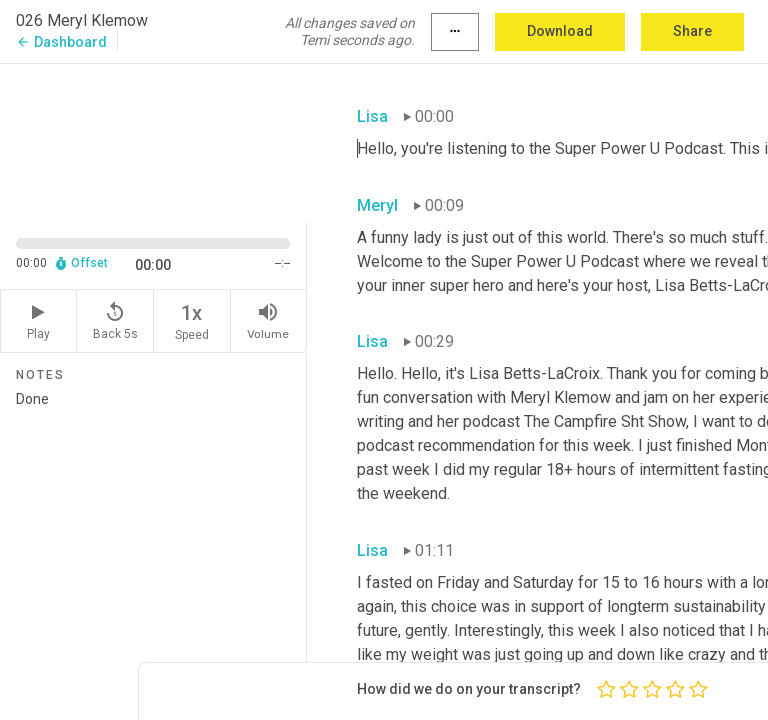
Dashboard (61, 42)
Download (560, 31)
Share (692, 31)
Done (153, 547)
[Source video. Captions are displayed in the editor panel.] (153, 141)
